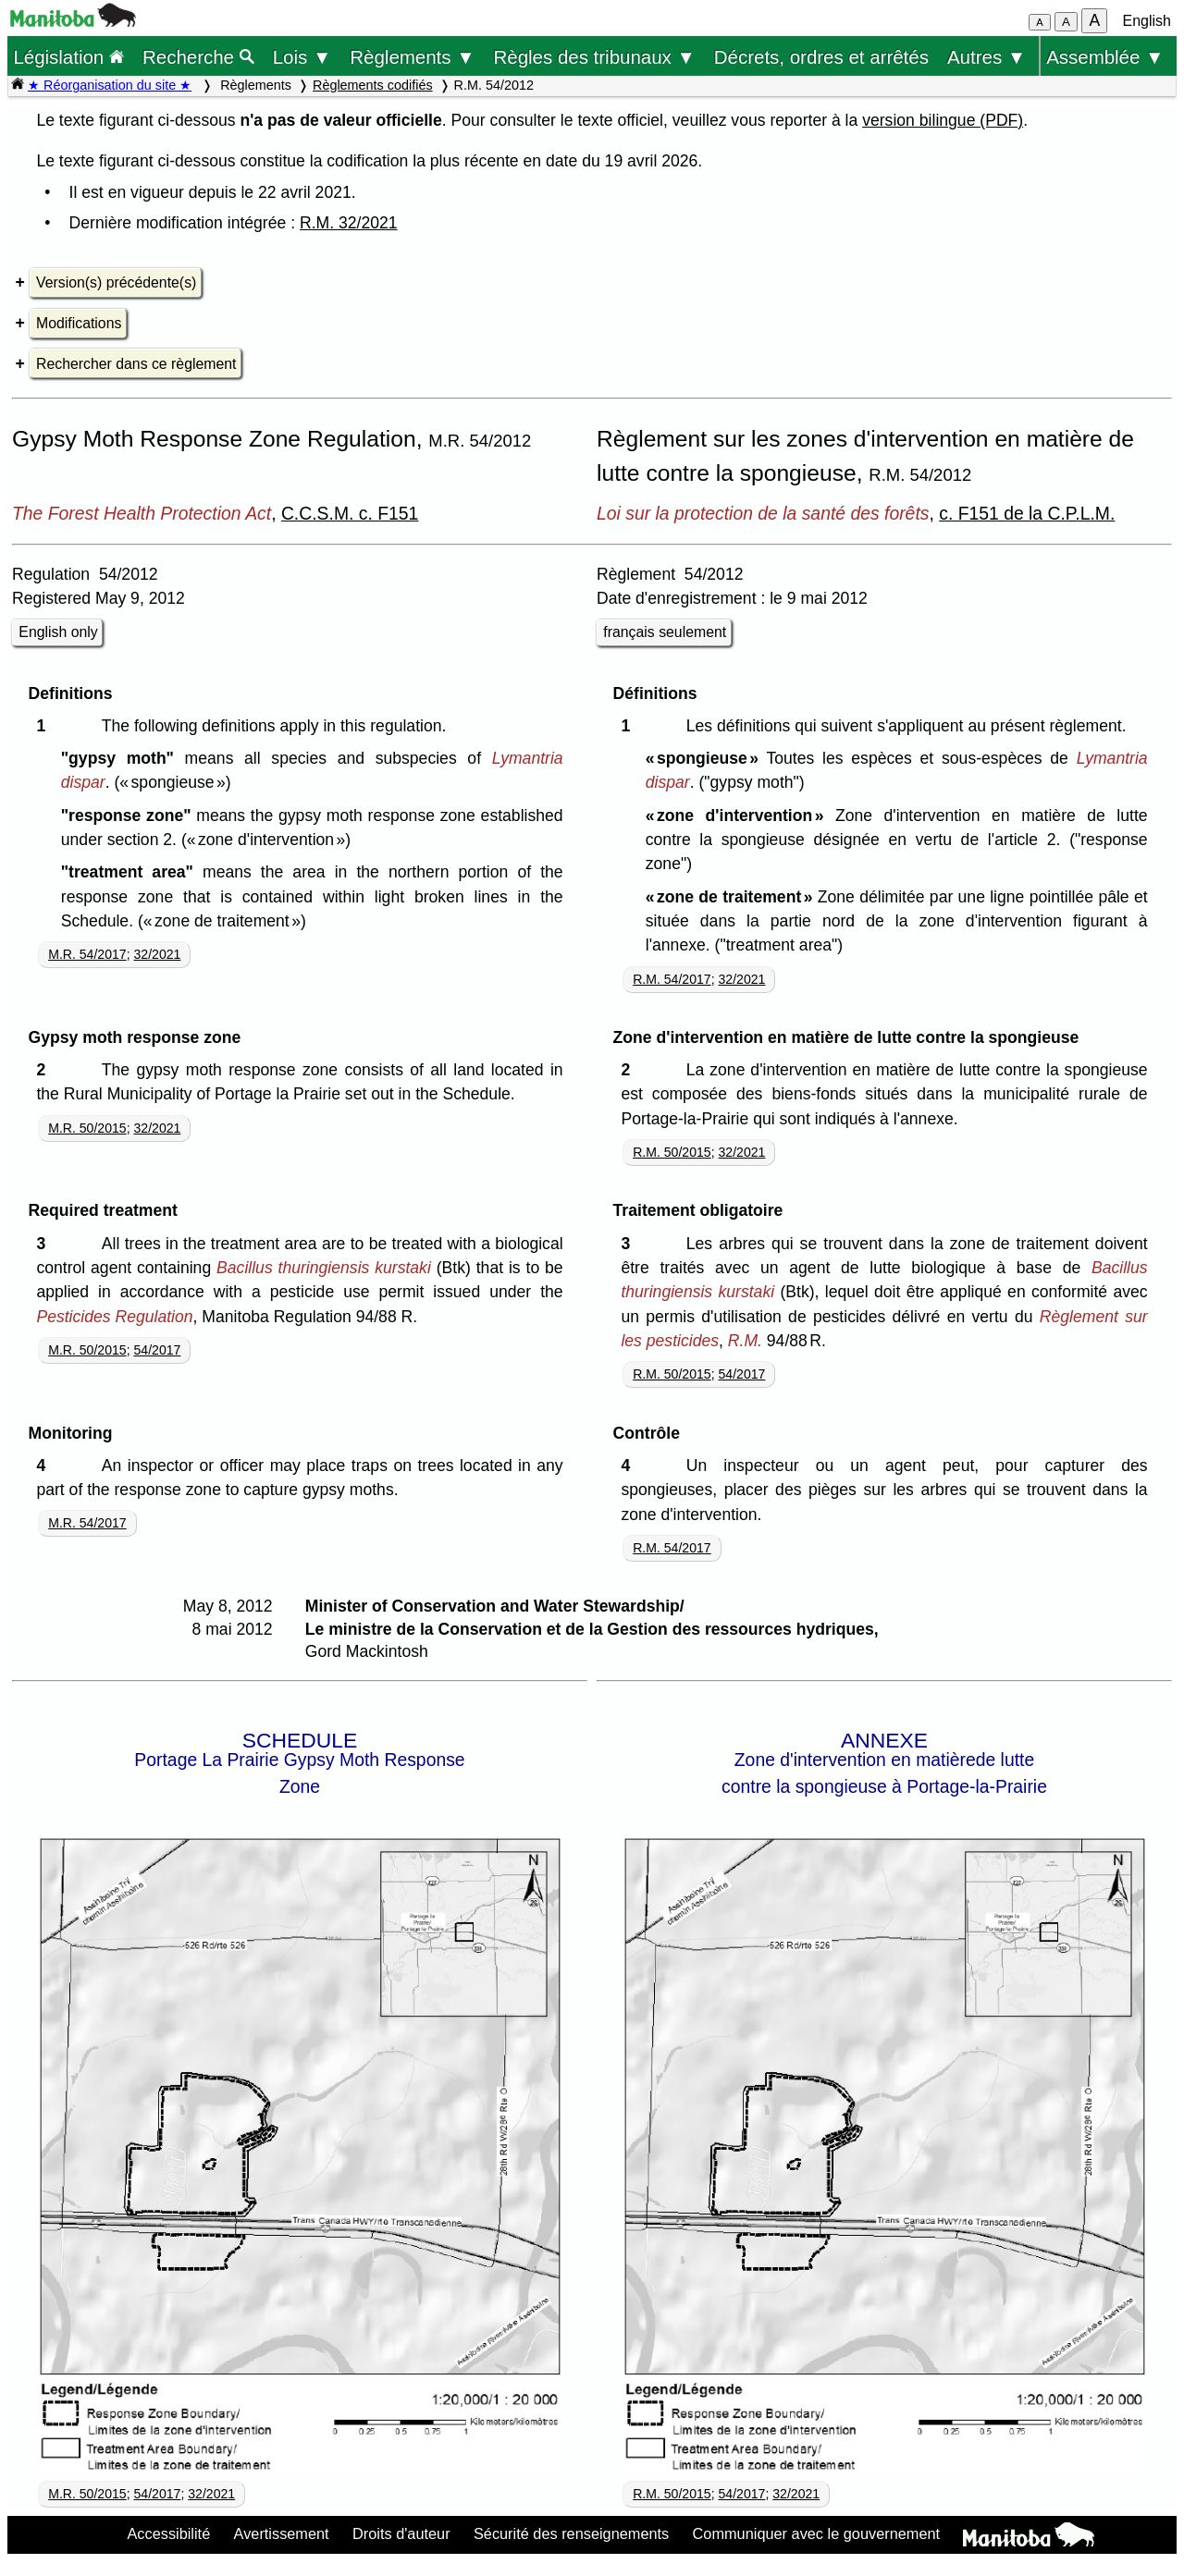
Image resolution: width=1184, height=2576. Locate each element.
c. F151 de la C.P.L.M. (1027, 513)
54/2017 (157, 1350)
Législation (68, 56)
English (1147, 21)
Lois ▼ (302, 56)
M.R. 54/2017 (87, 954)
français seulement (664, 632)
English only (57, 632)
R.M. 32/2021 (349, 223)
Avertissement (281, 2533)
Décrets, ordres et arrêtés (821, 56)
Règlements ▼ (412, 56)
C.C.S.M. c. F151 (349, 513)
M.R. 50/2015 (87, 1128)
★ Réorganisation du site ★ (109, 85)
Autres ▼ (986, 56)
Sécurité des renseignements (571, 2533)
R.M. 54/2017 (672, 979)
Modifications (78, 323)
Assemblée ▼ (1105, 56)
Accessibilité (168, 2533)
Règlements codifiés (373, 85)
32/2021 (157, 954)
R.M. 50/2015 (672, 1152)
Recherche (198, 56)
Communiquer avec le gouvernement (816, 2533)
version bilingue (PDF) (942, 120)
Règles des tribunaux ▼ (595, 56)
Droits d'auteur (401, 2533)
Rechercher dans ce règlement (136, 364)
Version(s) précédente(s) (116, 282)
